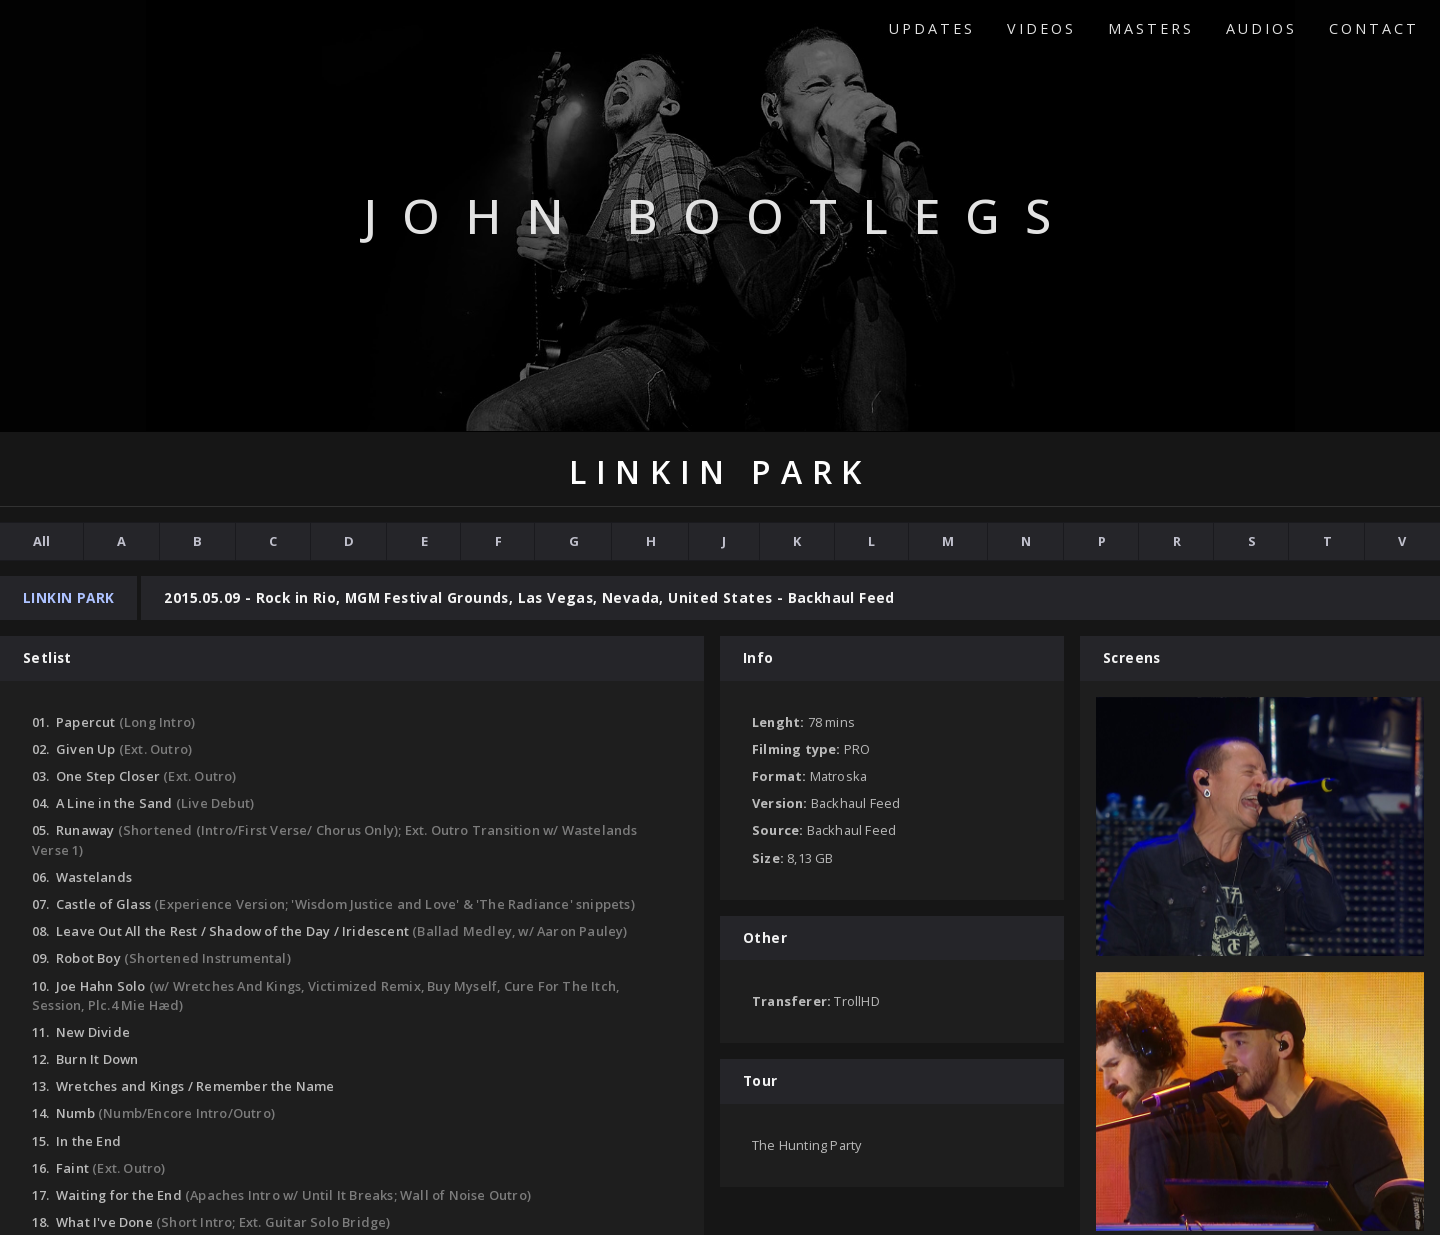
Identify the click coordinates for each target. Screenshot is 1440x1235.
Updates (932, 28)
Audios (1261, 28)
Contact (1374, 28)
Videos (1041, 28)
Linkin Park (68, 597)
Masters (1151, 28)
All (41, 541)
